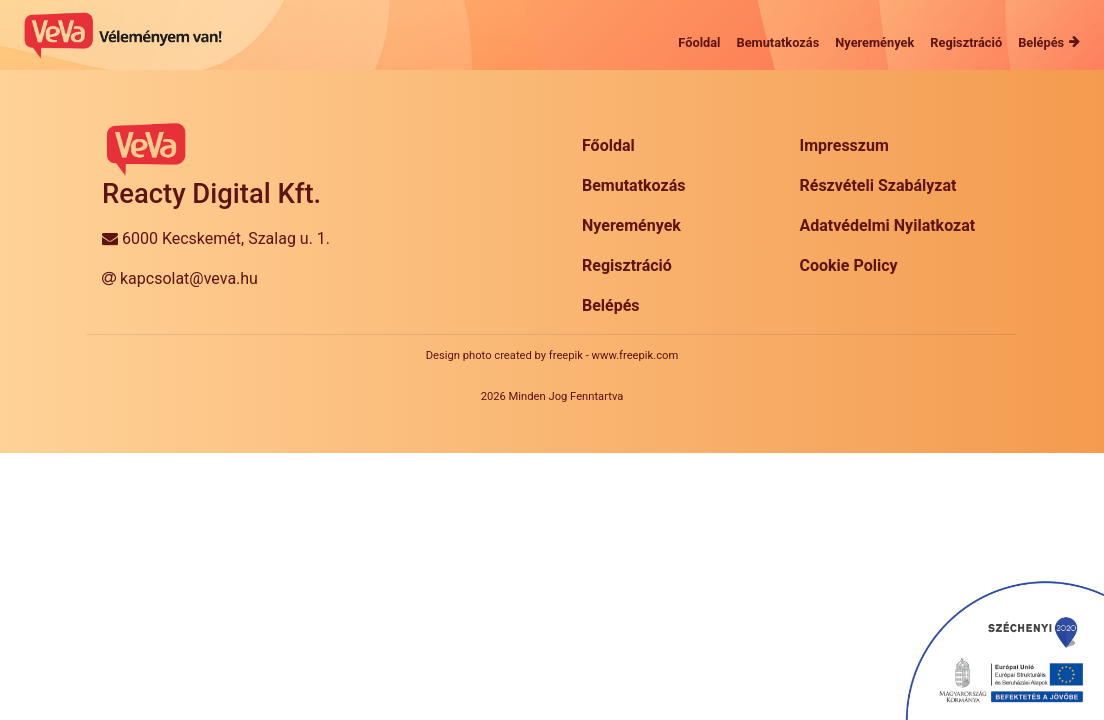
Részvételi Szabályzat (878, 185)
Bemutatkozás (633, 185)
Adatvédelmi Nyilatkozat (888, 225)
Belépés (611, 305)
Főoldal (608, 145)
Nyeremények (631, 225)
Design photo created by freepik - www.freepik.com (552, 355)
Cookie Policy (849, 265)
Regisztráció (627, 265)
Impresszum (844, 145)
